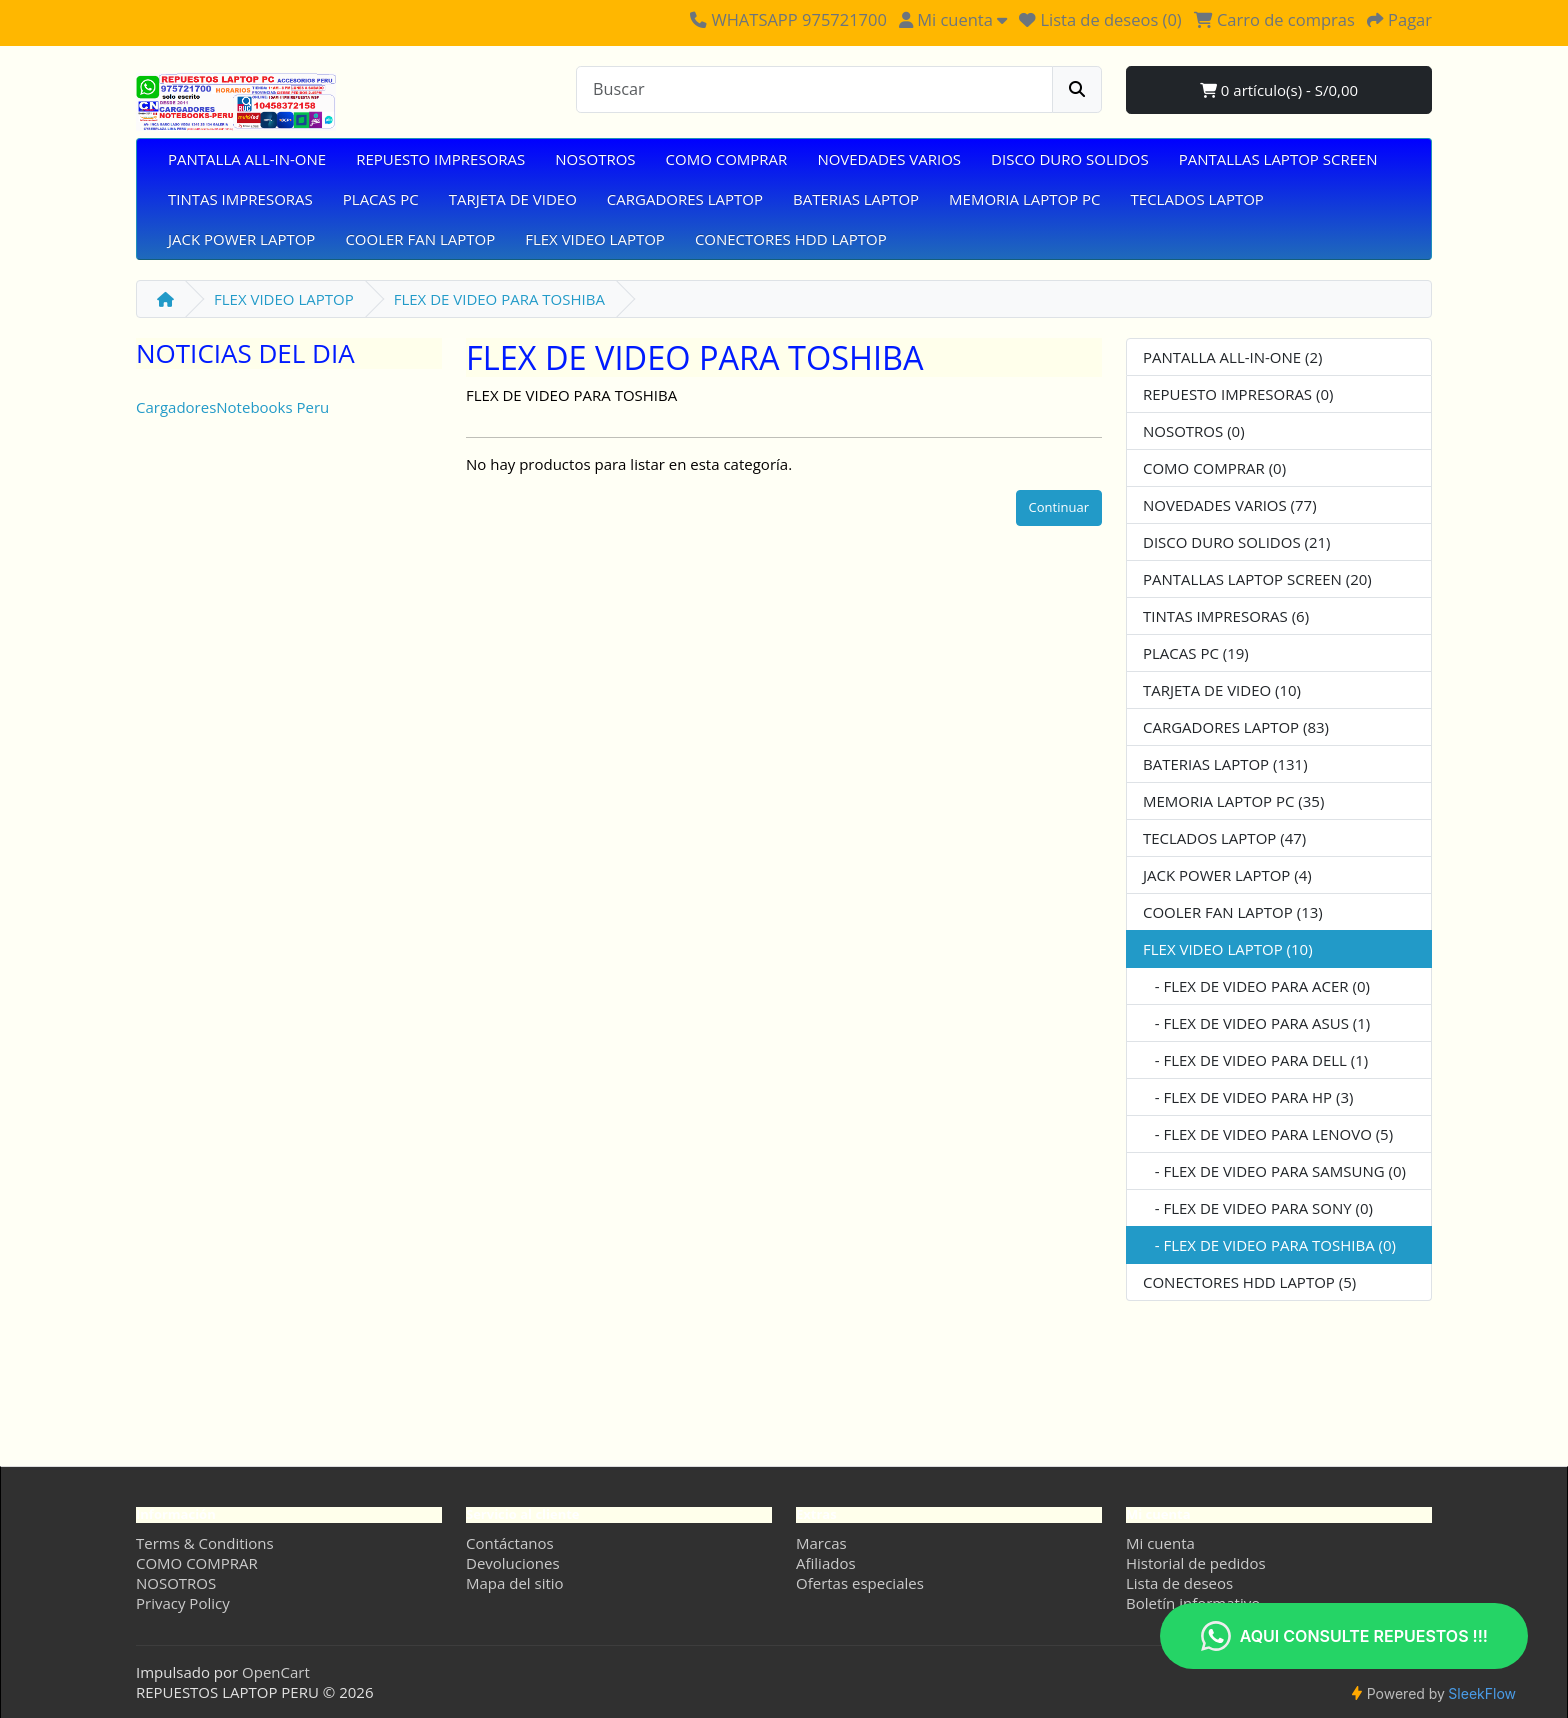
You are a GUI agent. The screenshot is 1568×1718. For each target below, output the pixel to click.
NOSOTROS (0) (1194, 431)
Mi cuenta (1160, 1543)
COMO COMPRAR (727, 159)
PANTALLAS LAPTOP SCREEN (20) (1257, 579)
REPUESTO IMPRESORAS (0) (1238, 394)
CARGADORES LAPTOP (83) (1236, 727)
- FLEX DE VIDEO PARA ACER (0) (1256, 986)
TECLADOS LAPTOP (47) (1224, 838)
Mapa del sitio (515, 1583)
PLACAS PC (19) (1196, 653)
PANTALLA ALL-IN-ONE (247, 159)
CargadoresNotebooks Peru (232, 407)
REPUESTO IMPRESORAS (440, 159)
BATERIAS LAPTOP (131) (1225, 764)
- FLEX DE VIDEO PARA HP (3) (1248, 1097)
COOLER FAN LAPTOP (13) (1233, 912)
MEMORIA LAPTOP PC (1024, 199)
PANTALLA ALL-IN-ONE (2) (1233, 357)
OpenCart (276, 1672)
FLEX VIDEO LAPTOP (595, 239)
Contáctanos (510, 1543)
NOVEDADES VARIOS (889, 159)
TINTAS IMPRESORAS (240, 199)
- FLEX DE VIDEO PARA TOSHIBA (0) (1269, 1245)
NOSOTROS (595, 159)
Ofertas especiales (860, 1583)
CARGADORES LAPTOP (685, 199)
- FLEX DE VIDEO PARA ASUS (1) (1256, 1023)
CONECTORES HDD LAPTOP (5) (1249, 1282)
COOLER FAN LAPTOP (420, 239)
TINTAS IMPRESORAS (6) (1226, 616)
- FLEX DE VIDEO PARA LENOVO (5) (1268, 1134)
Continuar (1059, 507)
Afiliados (826, 1563)
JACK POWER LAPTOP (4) (1227, 875)
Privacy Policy (183, 1603)
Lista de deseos (1179, 1583)
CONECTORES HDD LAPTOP (791, 239)
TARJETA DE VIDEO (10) (1222, 690)
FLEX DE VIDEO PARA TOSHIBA (499, 299)
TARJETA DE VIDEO (513, 199)
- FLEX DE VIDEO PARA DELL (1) (1255, 1060)
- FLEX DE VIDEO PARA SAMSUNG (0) (1274, 1171)
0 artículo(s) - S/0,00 (1279, 90)
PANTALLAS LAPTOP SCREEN (1278, 159)
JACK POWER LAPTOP (241, 239)
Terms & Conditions (205, 1543)
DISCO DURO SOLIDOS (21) (1237, 542)
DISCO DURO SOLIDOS (1070, 159)
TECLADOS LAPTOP (1197, 199)
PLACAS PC (381, 199)
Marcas (821, 1543)
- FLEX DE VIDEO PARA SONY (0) (1258, 1208)
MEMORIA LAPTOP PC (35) (1233, 801)
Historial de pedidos (1196, 1563)
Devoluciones (513, 1563)
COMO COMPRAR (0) (1214, 468)
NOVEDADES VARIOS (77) (1230, 505)
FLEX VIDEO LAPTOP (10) (1228, 949)
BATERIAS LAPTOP (856, 199)
